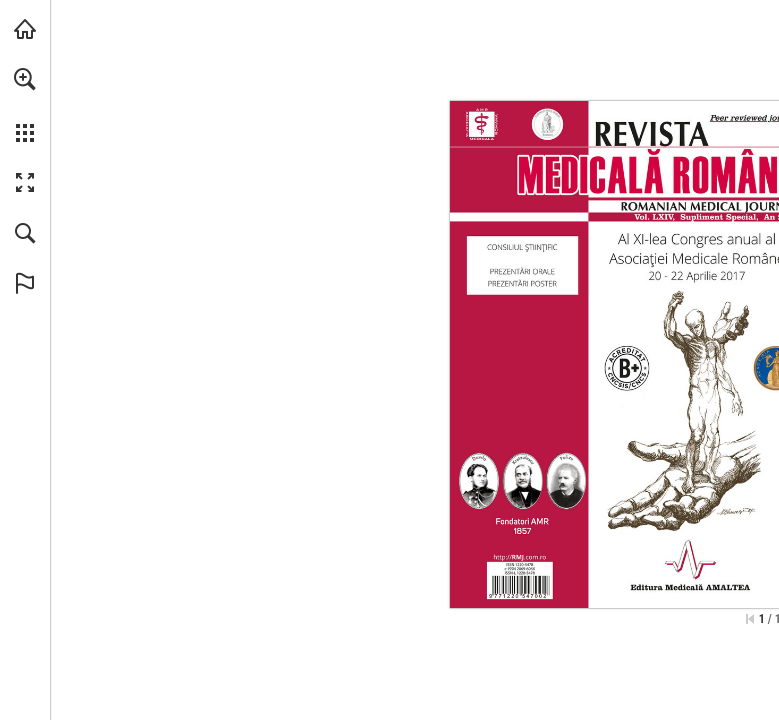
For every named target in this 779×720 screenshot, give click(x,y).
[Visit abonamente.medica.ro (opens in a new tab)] (25, 29)
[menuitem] (25, 105)
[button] (25, 79)
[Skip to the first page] (750, 619)
